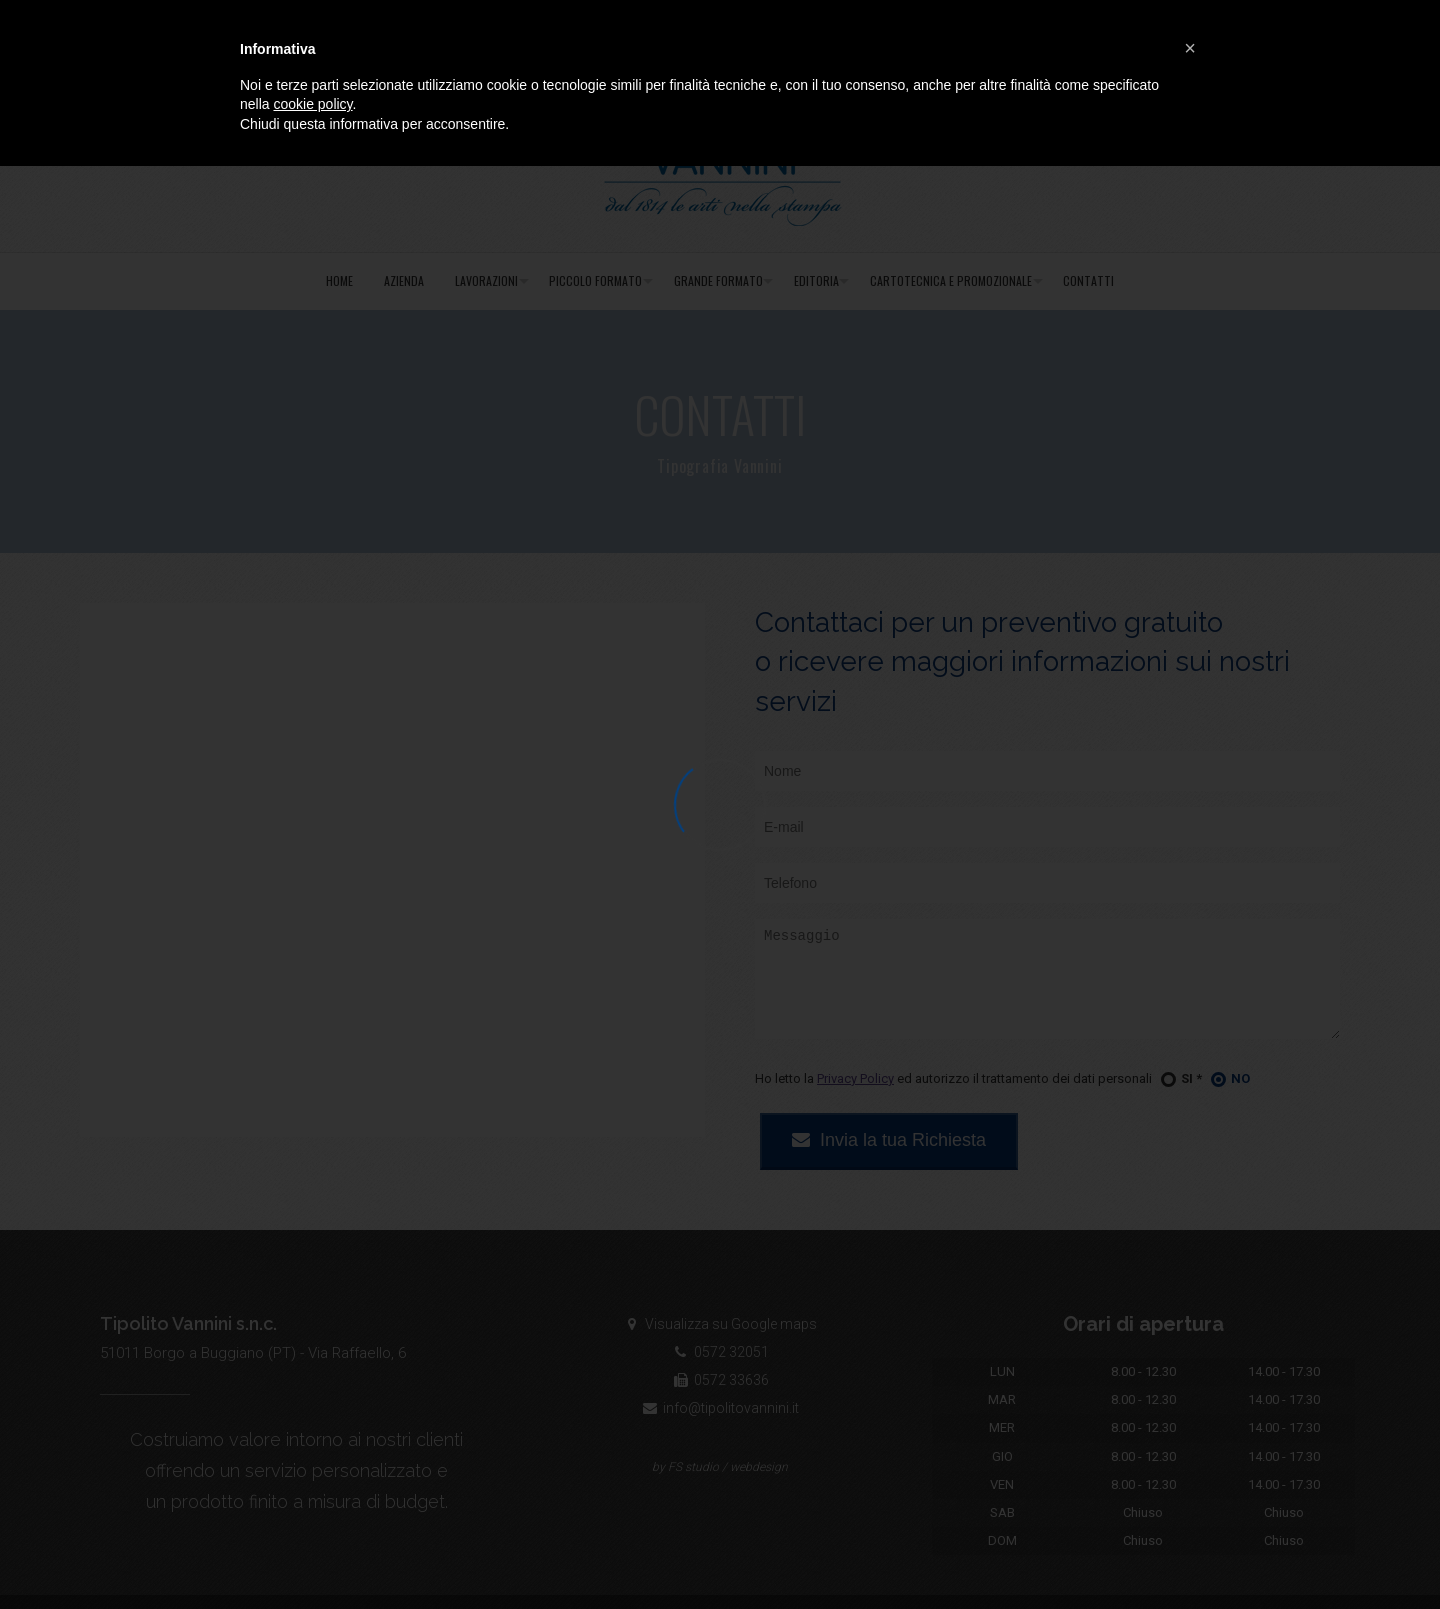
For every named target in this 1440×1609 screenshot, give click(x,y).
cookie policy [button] (312, 104)
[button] (1190, 48)
